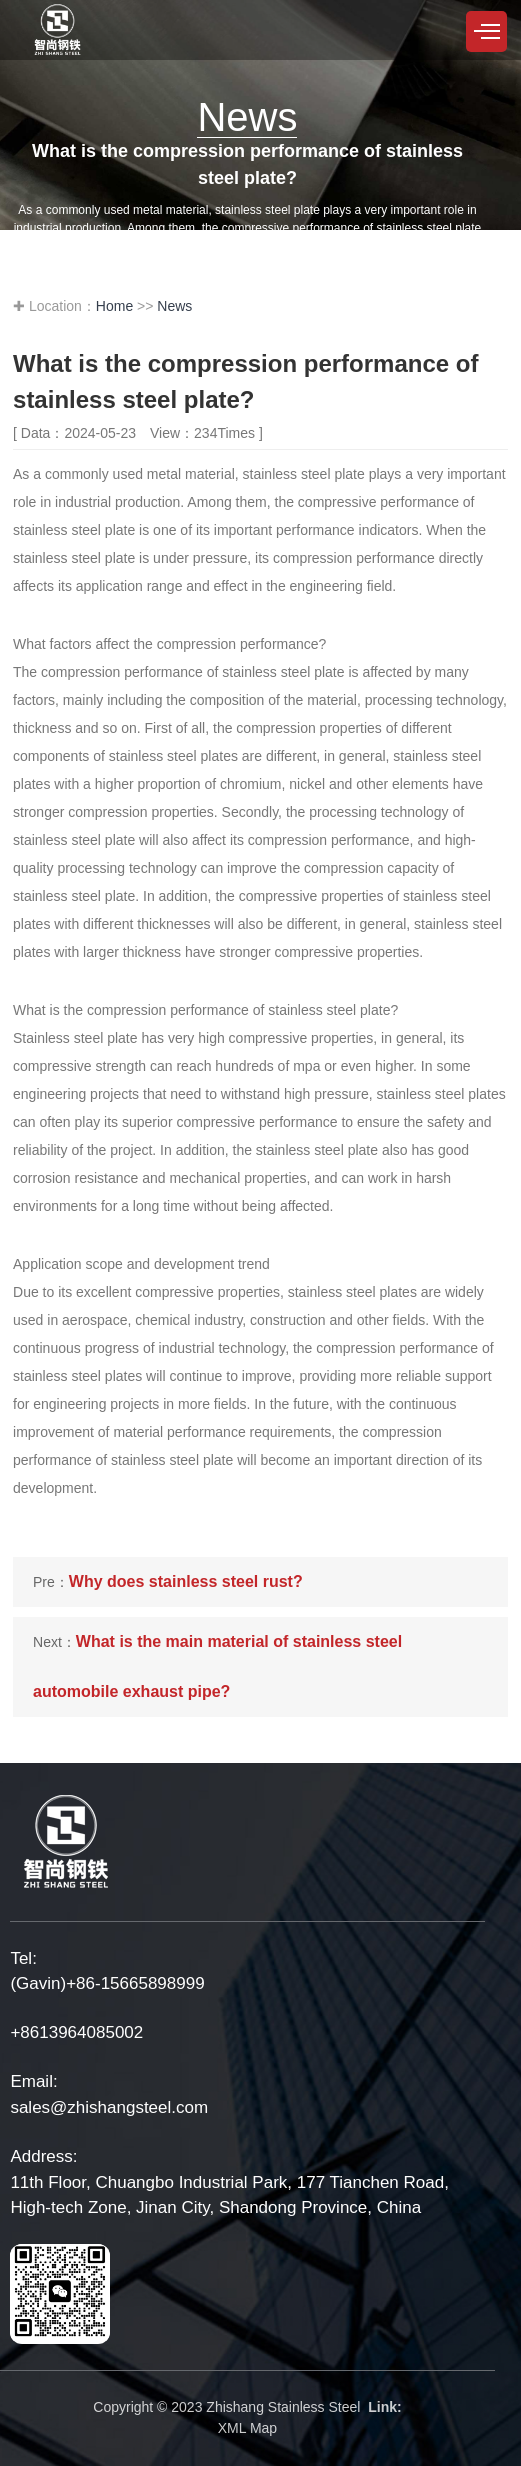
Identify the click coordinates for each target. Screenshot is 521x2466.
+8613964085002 (76, 2032)
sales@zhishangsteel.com (109, 2107)
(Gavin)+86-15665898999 (107, 1983)
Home (114, 306)
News (174, 306)
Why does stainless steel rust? (186, 1581)
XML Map (247, 2428)
